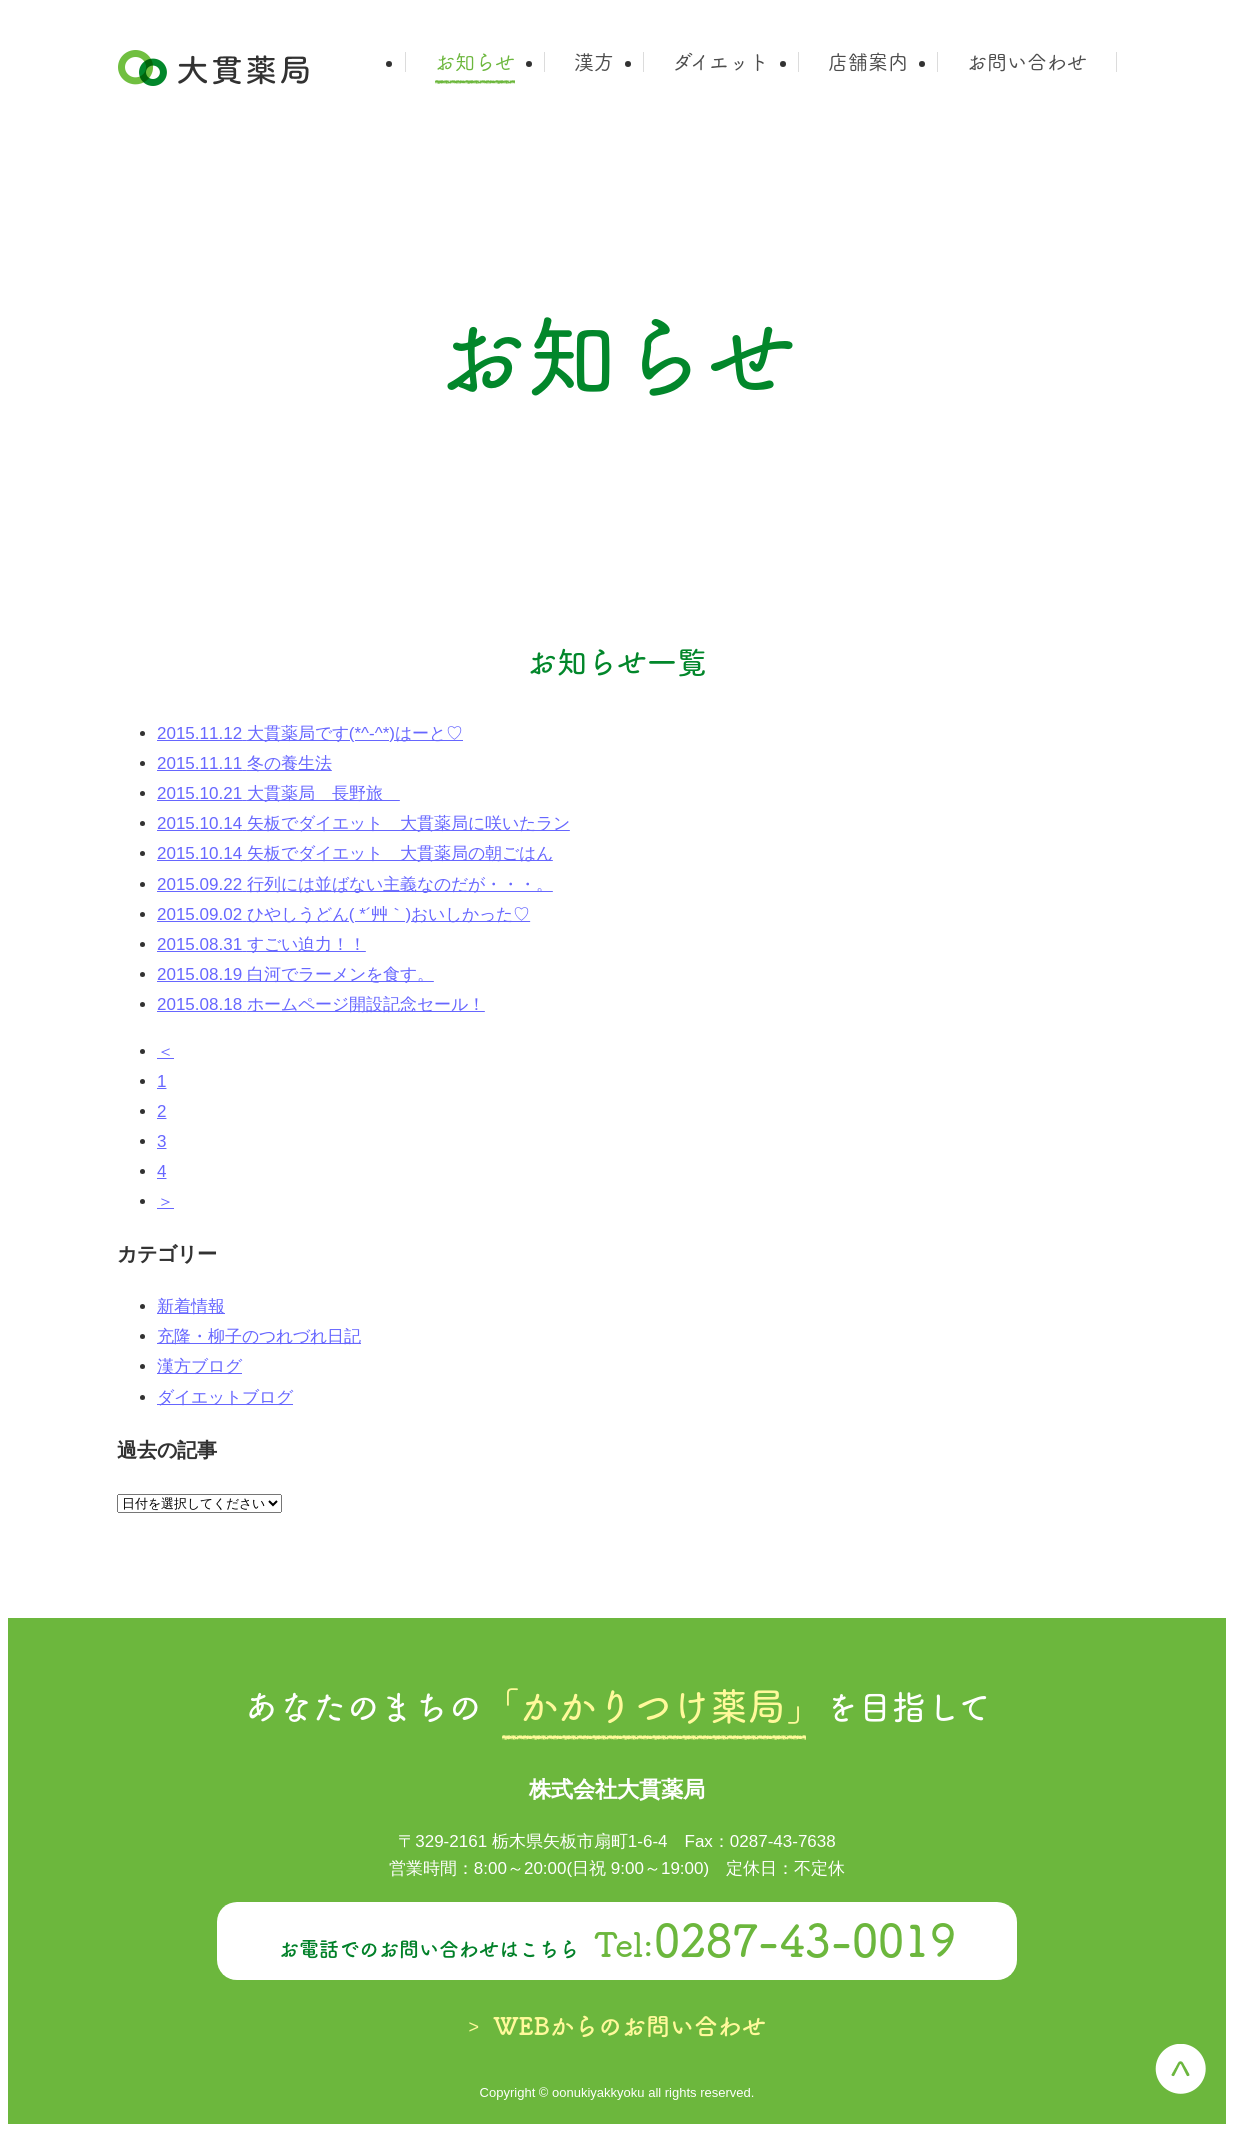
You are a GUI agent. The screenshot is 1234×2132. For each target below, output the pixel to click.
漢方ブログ (199, 1366)
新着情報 (191, 1306)
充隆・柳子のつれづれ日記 (259, 1336)
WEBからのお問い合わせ (629, 2026)
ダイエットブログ (225, 1397)
